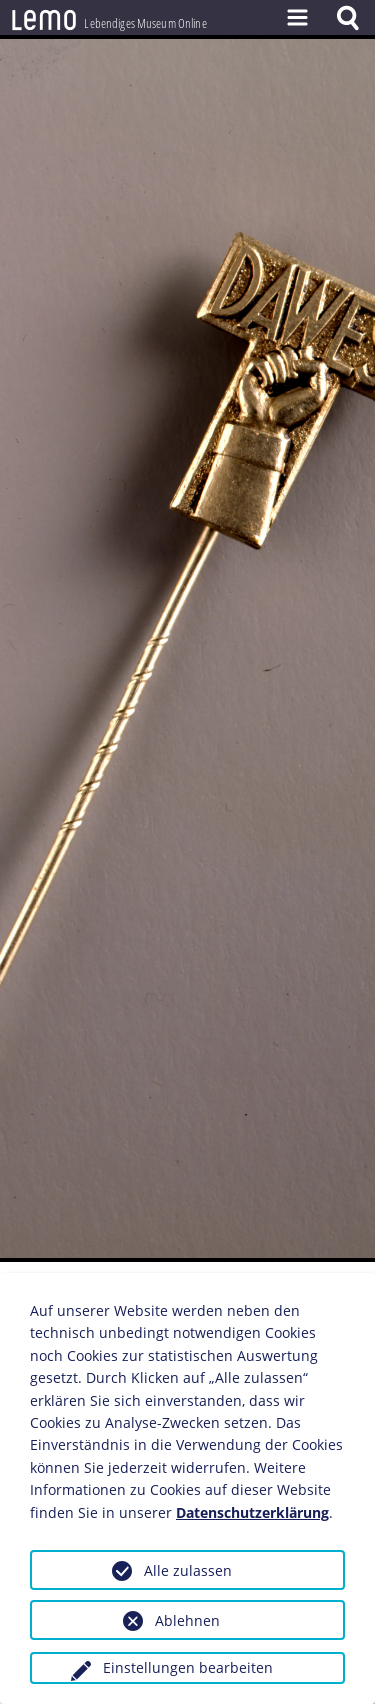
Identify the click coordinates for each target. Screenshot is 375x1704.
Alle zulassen (188, 1570)
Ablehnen (187, 1620)
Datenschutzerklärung (252, 1512)
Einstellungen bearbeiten (188, 1667)
